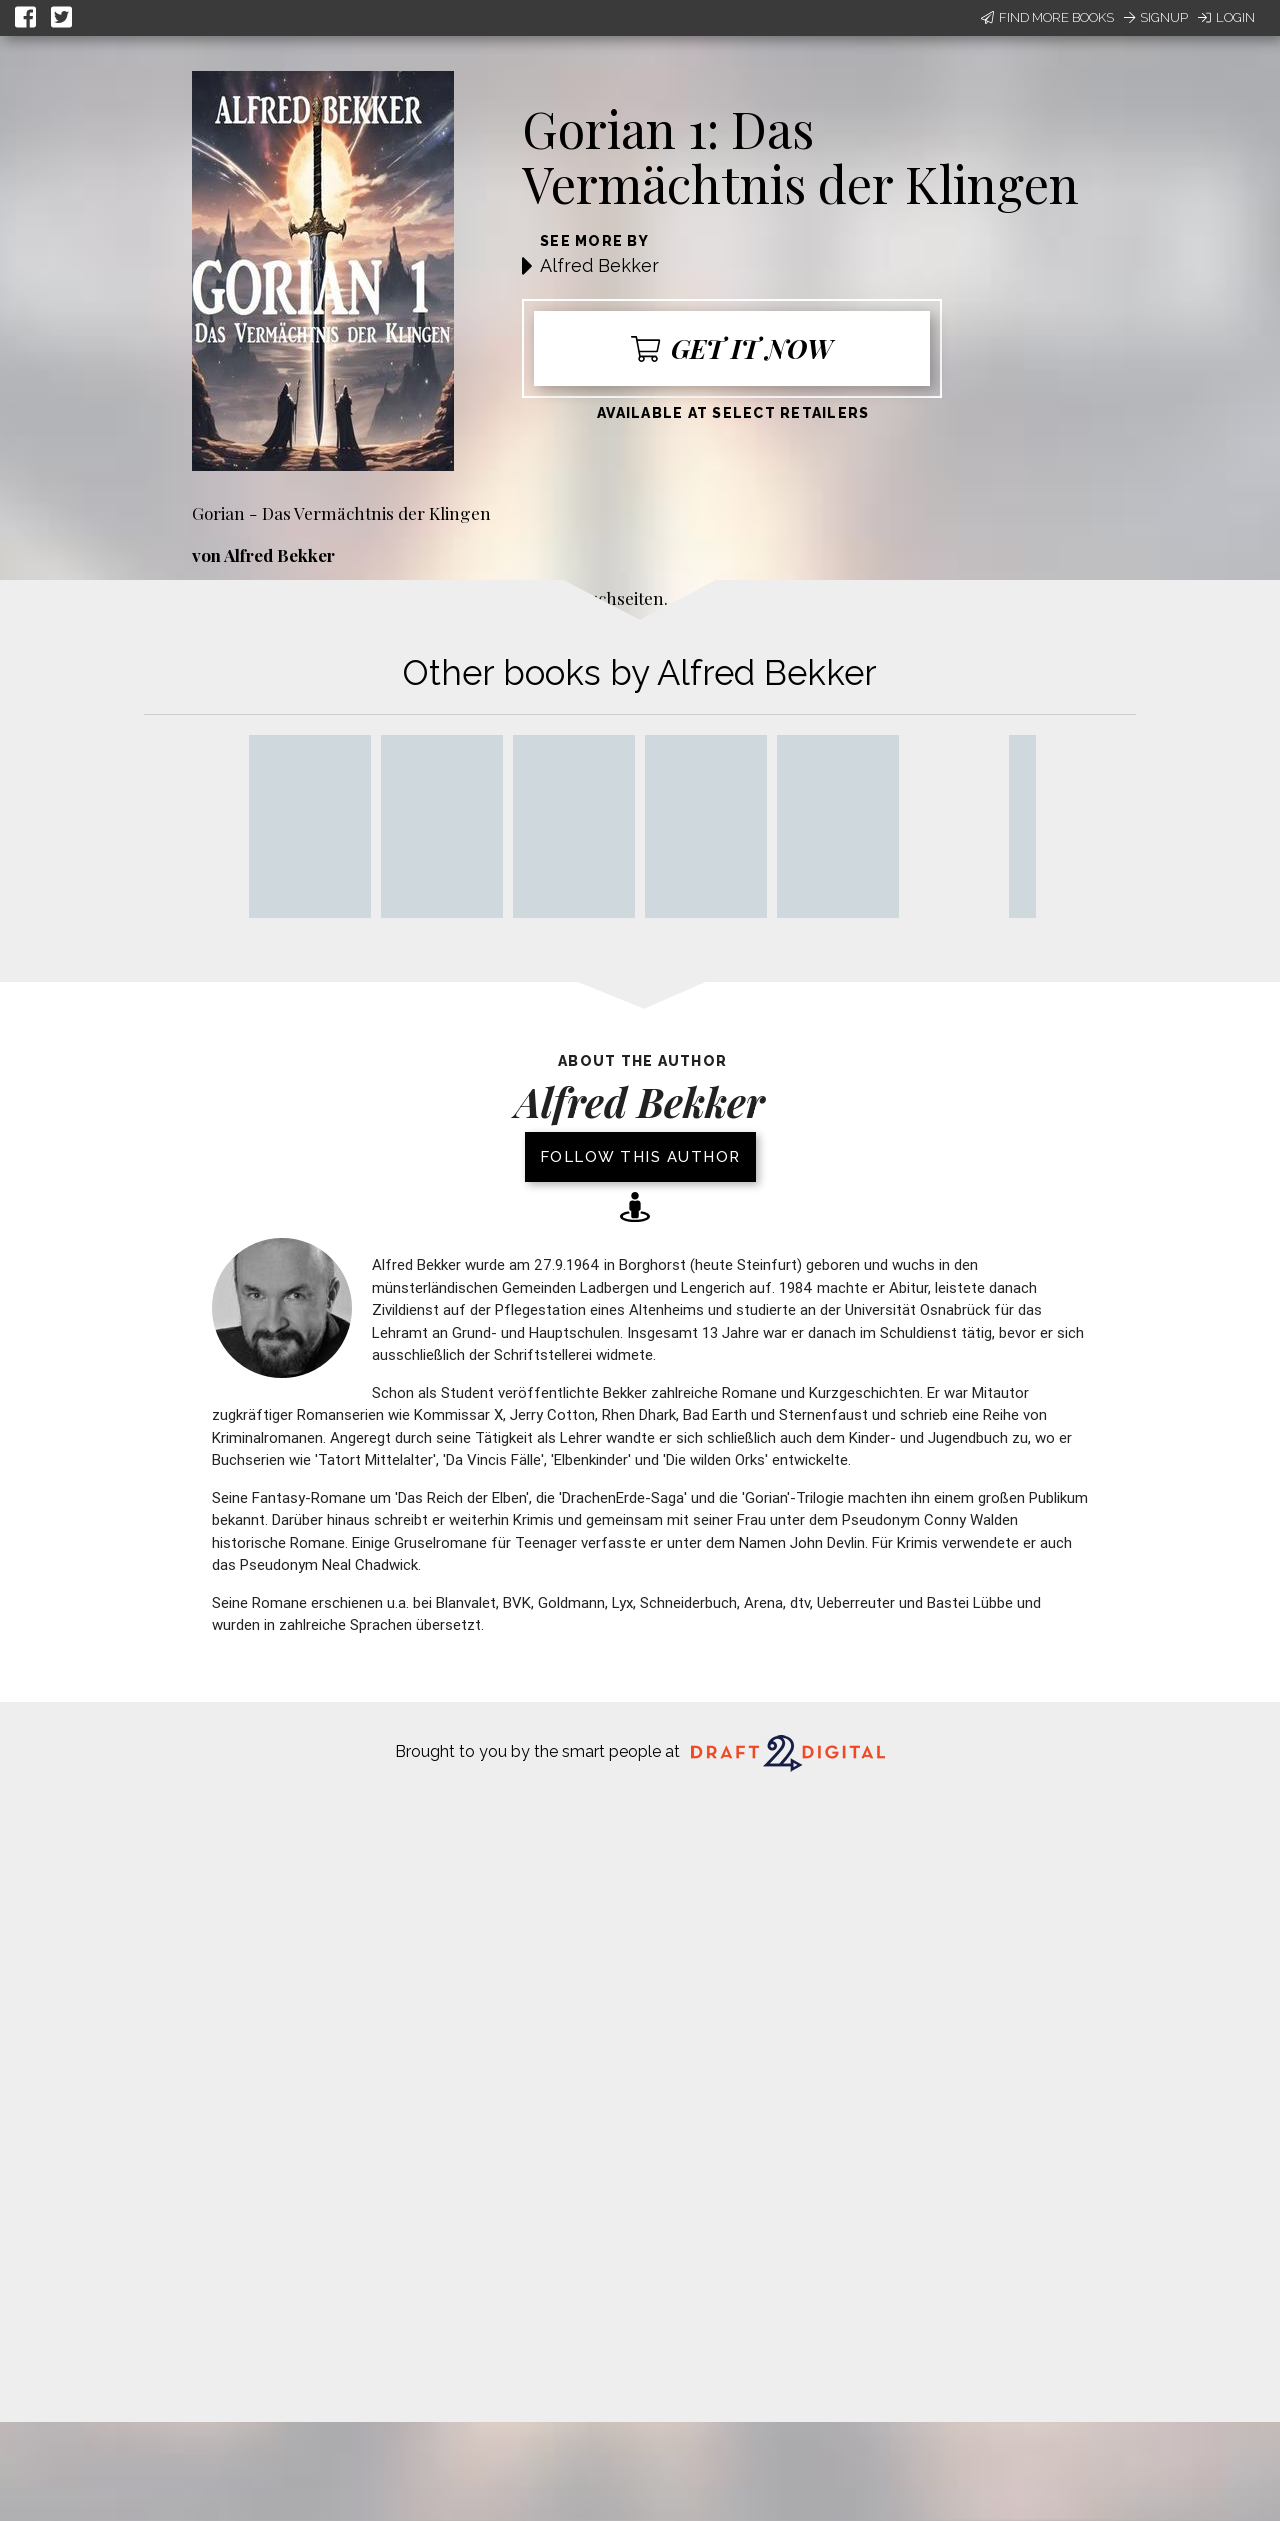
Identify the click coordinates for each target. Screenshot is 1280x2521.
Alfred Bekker (599, 265)
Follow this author (640, 1157)
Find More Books (1047, 17)
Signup (1156, 17)
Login (1226, 17)
